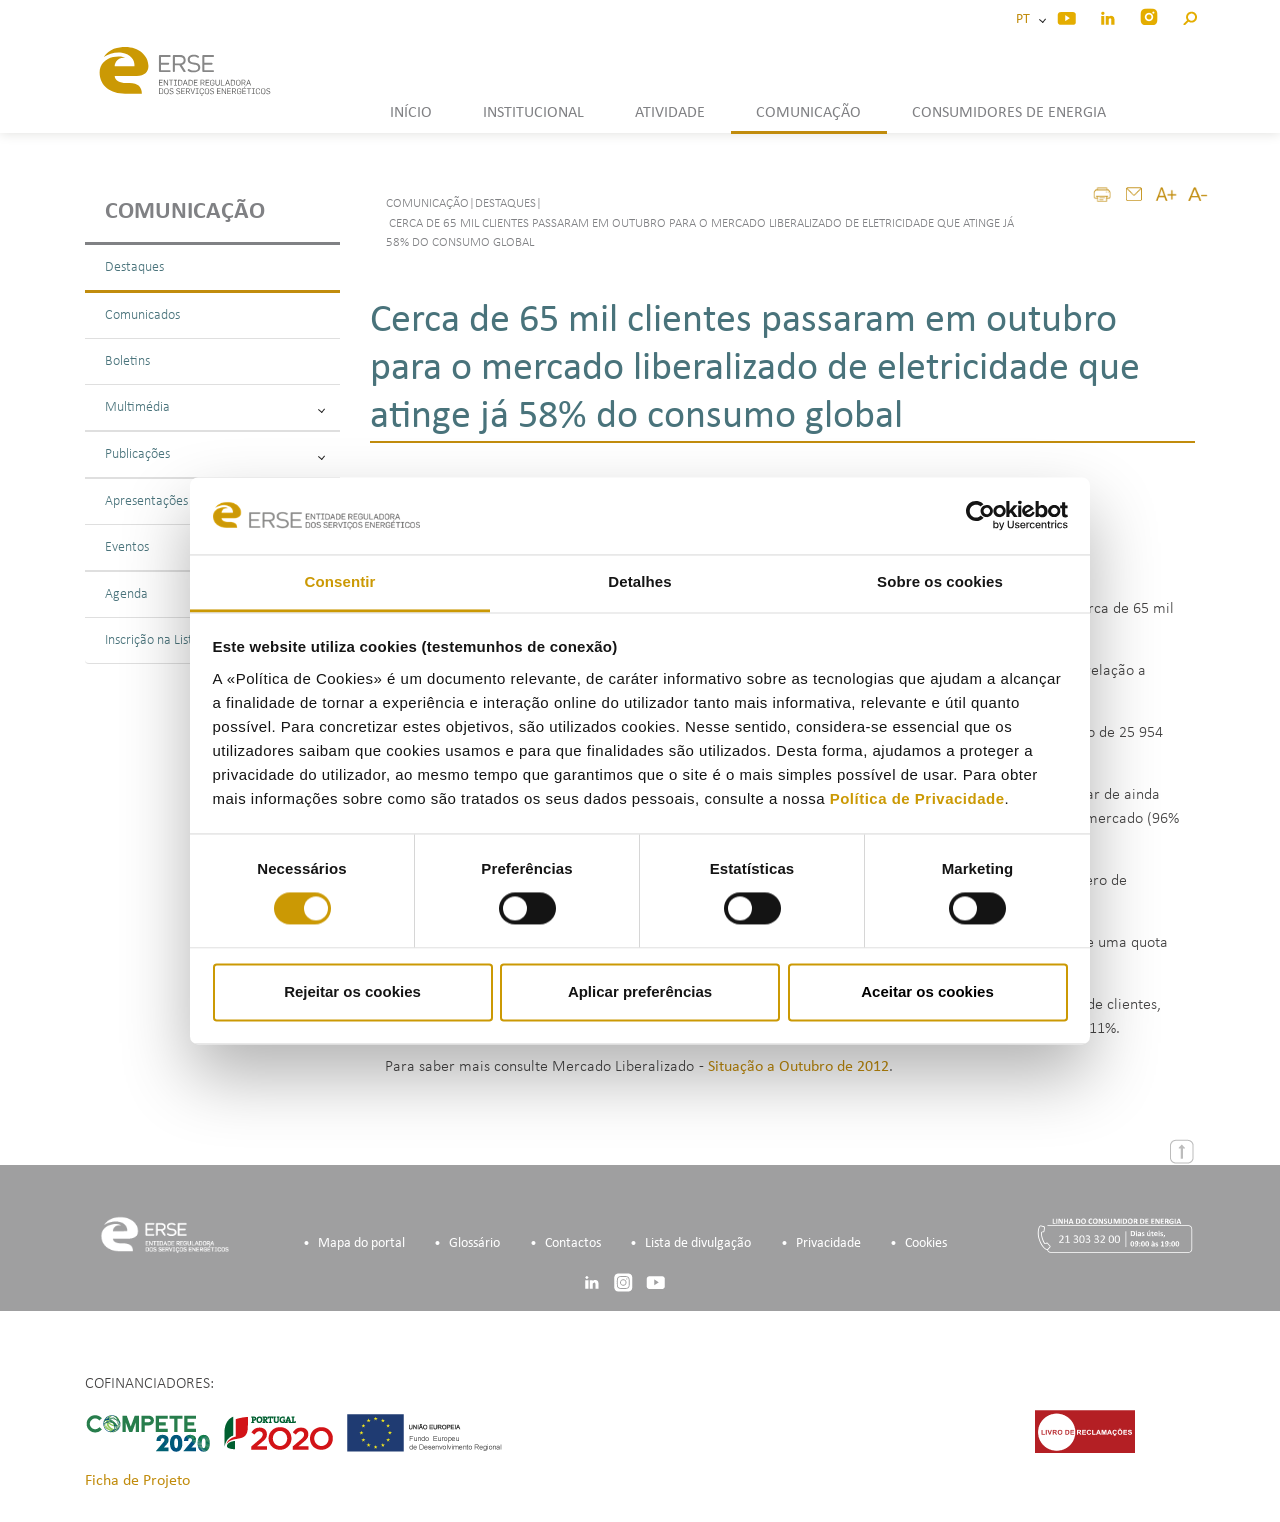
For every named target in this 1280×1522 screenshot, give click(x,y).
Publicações (215, 454)
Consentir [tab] (340, 581)
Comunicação (185, 212)
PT (1026, 19)
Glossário (474, 1243)
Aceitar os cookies (927, 991)
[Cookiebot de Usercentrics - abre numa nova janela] (980, 516)
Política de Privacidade (917, 798)
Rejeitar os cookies (352, 991)
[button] (1189, 15)
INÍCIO (411, 113)
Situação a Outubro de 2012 (798, 1067)
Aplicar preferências (640, 991)
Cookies (926, 1243)
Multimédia (215, 407)
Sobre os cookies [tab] (940, 581)
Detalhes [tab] (639, 581)
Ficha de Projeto (137, 1481)
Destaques (134, 267)
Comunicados (142, 315)
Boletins (127, 361)
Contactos (573, 1243)
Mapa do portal (361, 1243)
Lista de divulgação (698, 1243)
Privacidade (828, 1243)
